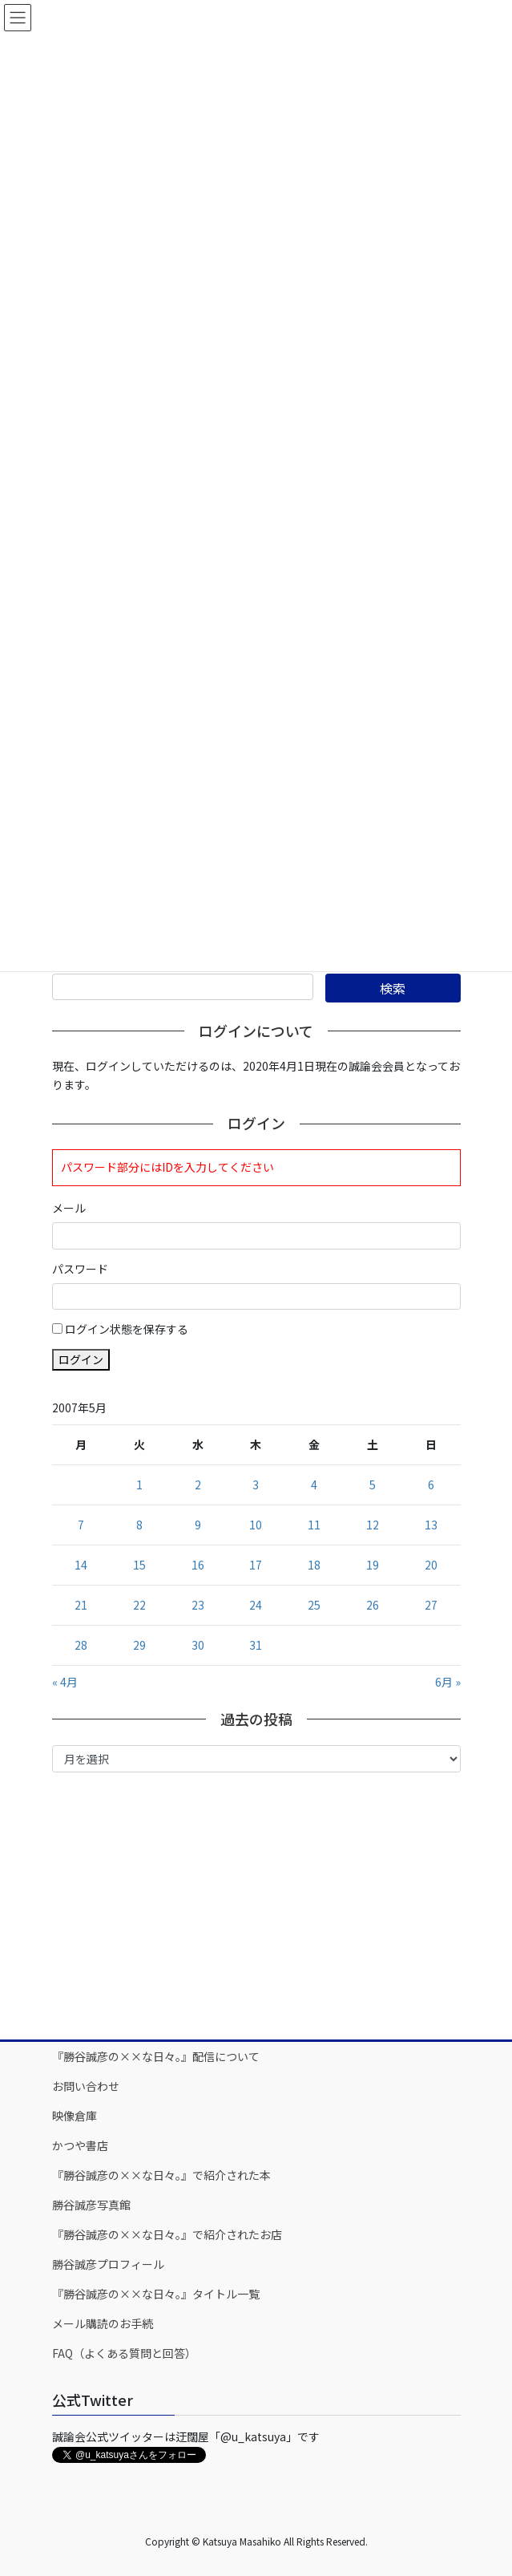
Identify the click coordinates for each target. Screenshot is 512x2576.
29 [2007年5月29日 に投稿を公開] (139, 1645)
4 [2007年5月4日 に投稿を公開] (314, 1484)
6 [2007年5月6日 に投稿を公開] (431, 1484)
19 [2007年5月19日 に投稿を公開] (372, 1565)
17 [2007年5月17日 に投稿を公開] (255, 1565)
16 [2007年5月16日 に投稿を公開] (197, 1565)
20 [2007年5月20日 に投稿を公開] (431, 1565)
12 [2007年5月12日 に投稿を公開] (372, 1525)
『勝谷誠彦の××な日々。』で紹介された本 (161, 2175)
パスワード (80, 1269)
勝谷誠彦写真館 (91, 2205)
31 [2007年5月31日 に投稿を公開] (255, 1645)
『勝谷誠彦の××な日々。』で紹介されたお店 (167, 2234)
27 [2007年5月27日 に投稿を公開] (431, 1605)
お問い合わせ (85, 2086)
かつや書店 (80, 2145)
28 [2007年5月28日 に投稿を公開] (81, 1645)
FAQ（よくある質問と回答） (124, 2353)
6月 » (448, 1682)
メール (69, 1208)
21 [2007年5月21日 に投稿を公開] (81, 1605)
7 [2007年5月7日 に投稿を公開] (81, 1525)
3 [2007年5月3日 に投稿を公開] (255, 1484)
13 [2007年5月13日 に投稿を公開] (431, 1525)
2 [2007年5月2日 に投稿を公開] (198, 1484)
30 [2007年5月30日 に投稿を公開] (197, 1645)
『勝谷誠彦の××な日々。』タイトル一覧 (156, 2294)
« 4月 (65, 1682)
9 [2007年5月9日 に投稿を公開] (198, 1525)
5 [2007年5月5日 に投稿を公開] (372, 1484)
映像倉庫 (74, 2116)
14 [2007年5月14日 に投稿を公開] (81, 1565)
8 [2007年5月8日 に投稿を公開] (139, 1525)
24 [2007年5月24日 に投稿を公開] (255, 1605)
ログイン (80, 1359)
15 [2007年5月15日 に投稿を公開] (139, 1565)
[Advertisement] (256, 1904)
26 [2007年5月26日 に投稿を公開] (372, 1605)
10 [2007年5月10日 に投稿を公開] (255, 1525)
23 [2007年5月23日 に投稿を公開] (197, 1605)
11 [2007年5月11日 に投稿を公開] (314, 1525)
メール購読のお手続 (102, 2323)
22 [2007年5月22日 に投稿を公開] (139, 1605)
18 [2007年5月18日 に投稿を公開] (314, 1565)
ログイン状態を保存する (126, 1329)
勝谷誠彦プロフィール (108, 2264)
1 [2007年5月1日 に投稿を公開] (139, 1484)
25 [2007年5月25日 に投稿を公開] (314, 1605)
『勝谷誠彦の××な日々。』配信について (156, 2056)
